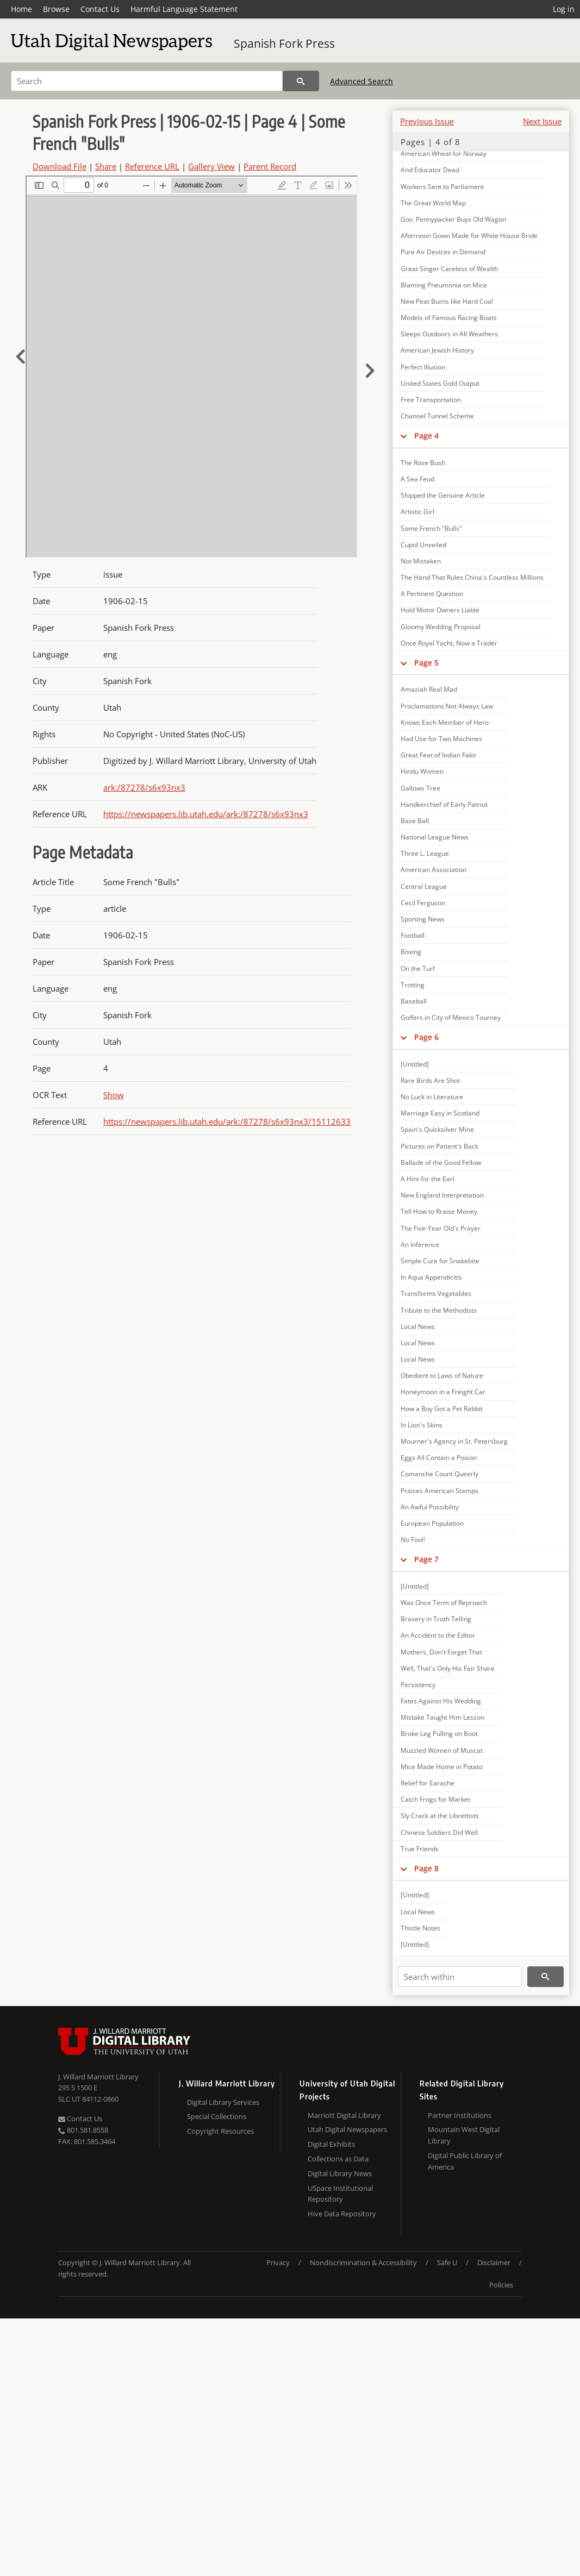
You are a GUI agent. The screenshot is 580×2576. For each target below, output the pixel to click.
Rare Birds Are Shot (430, 1080)
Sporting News (423, 919)
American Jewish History (437, 350)
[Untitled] (415, 1064)
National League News (435, 837)
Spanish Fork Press (284, 43)
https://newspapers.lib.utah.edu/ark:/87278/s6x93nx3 (205, 813)
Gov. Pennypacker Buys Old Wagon (453, 219)
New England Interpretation (442, 1195)
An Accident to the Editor (438, 1635)
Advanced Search (361, 81)
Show (113, 1094)
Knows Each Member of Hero (445, 722)
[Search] (147, 81)
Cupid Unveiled (423, 544)
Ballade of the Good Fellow (441, 1162)
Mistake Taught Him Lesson (442, 1717)
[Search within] (460, 1976)
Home (21, 9)
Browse (56, 9)
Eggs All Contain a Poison (439, 1457)
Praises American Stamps (439, 1490)
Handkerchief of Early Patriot (444, 804)
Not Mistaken (421, 561)
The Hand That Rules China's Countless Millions (472, 577)
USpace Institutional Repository (340, 2193)
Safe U (447, 2262)
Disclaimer (493, 2262)
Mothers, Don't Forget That (441, 1652)
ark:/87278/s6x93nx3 (144, 787)
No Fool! (413, 1539)
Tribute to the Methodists (439, 1310)
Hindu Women (422, 771)
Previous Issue (427, 121)
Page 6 (426, 1037)
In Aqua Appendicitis (431, 1277)
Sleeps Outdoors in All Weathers (449, 334)
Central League (424, 886)
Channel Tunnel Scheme (437, 416)
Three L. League (425, 853)
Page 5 (426, 662)
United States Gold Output (440, 383)
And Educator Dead (430, 169)
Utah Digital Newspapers (347, 2129)
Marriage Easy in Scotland (440, 1113)
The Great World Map (433, 203)
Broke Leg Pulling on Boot (439, 1733)
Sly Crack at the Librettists (440, 1815)
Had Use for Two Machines (441, 738)
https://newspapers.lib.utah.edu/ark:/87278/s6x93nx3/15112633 (227, 1121)
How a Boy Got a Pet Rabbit (442, 1408)
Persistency (418, 1684)
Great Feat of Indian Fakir (439, 755)
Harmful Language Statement (184, 9)
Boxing (411, 951)
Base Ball (415, 820)
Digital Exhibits (331, 2144)
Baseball (414, 1001)
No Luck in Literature (432, 1096)
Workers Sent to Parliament (442, 186)
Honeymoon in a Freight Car (443, 1391)
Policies (501, 2285)
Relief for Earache (427, 1783)
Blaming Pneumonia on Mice (444, 285)
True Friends (420, 1848)
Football (413, 935)
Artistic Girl (417, 511)
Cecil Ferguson (423, 902)
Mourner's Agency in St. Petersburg (454, 1441)
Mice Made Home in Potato (442, 1766)
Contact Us (100, 9)
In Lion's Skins (421, 1425)
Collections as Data (338, 2159)
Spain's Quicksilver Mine (437, 1129)
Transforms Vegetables (436, 1293)
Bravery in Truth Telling (436, 1619)
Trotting (413, 984)
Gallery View (211, 166)
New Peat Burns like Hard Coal (447, 301)
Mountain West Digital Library (464, 2135)
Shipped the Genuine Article (443, 495)
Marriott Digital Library (344, 2115)
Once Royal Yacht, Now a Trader (449, 643)
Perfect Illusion (423, 367)
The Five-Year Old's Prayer (441, 1228)
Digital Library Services (223, 2102)
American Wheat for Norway (444, 153)
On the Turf (418, 968)
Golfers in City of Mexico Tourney (451, 1017)
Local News (418, 1326)
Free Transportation (431, 399)
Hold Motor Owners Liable (440, 610)
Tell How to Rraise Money (439, 1211)
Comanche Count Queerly (439, 1473)
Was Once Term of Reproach (444, 1602)
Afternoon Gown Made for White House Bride (469, 235)
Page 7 (426, 1559)
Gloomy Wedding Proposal (441, 626)
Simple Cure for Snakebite (440, 1260)
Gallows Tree (420, 788)
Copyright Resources (220, 2131)
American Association (433, 869)
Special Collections (216, 2116)
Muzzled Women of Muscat (442, 1750)
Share (105, 166)
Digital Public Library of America (465, 2161)
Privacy (278, 2262)
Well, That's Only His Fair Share (448, 1668)
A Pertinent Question (432, 593)
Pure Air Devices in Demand (443, 251)
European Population (432, 1523)
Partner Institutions (459, 2115)
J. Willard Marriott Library (98, 2077)
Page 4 (426, 435)
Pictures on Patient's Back (439, 1146)
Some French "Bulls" (431, 528)
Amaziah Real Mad (429, 689)
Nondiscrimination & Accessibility (363, 2262)
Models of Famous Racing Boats (449, 317)
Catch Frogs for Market (435, 1799)
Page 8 (426, 1868)
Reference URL (152, 166)
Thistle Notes (420, 1928)
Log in (564, 9)
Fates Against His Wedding (441, 1701)
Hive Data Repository (342, 2213)
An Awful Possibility (430, 1507)
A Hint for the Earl (427, 1178)
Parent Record (270, 166)
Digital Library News (340, 2173)
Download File (59, 166)
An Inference (420, 1244)
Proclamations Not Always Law (447, 706)
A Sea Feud (417, 479)
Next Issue (542, 121)
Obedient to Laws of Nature (442, 1375)
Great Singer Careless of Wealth (449, 268)
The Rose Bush (423, 462)
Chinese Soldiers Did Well (439, 1832)
